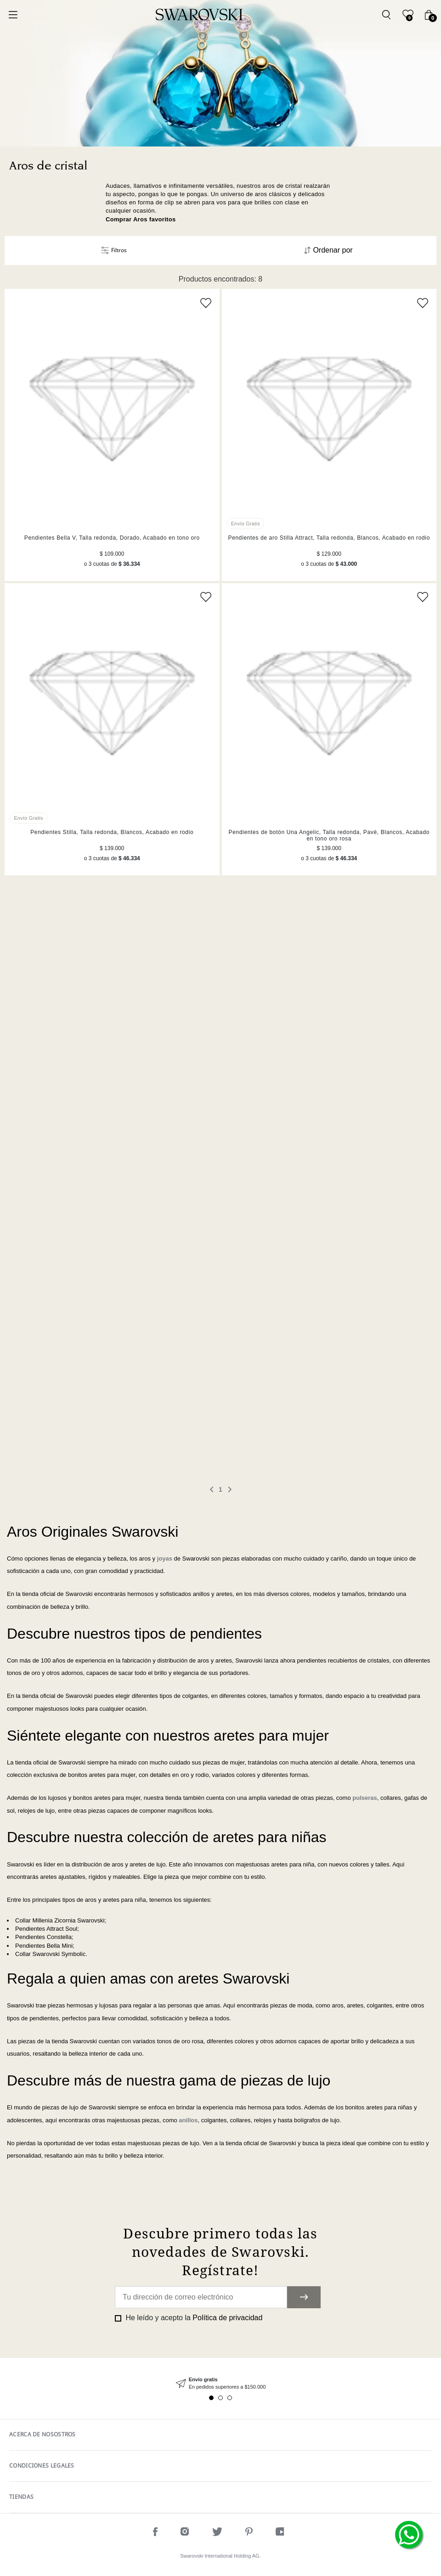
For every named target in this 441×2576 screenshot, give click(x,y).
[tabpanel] (220, 2383)
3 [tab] (229, 2398)
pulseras (364, 1797)
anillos (188, 2120)
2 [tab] (220, 2398)
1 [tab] (211, 2398)
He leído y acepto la (193, 2318)
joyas (164, 1558)
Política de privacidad (227, 2318)
